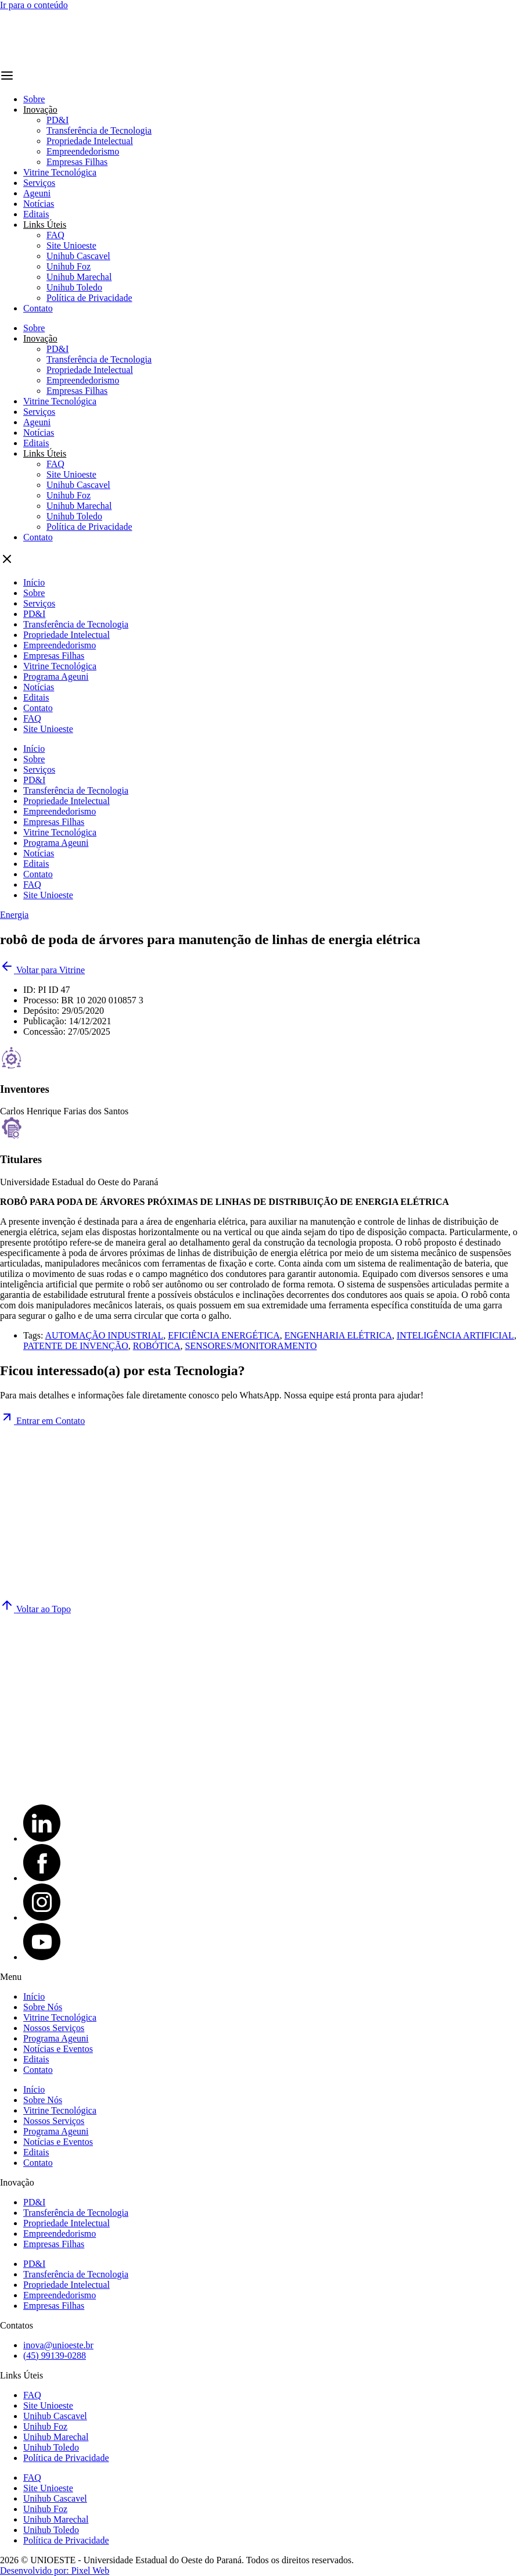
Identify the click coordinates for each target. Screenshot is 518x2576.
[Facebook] (41, 1878)
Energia (14, 915)
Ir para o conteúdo (34, 5)
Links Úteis (44, 224)
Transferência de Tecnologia (99, 130)
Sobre (34, 99)
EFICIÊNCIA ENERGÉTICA (223, 1335)
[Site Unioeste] (103, 1790)
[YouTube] (41, 1957)
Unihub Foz (68, 266)
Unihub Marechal (78, 277)
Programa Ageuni (55, 676)
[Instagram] (41, 1917)
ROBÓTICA (157, 1346)
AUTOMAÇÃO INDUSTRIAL (104, 1335)
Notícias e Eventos (58, 2049)
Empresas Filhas (76, 162)
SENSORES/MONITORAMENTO (251, 1346)
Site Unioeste (71, 245)
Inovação (40, 109)
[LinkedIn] (41, 1838)
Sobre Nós (42, 2007)
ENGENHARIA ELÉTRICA (338, 1335)
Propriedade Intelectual (89, 141)
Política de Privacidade (89, 298)
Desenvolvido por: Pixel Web (54, 2570)
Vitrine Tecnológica (59, 172)
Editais (36, 214)
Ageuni (37, 193)
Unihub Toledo (74, 287)
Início (34, 582)
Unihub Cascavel (78, 256)
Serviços (39, 183)
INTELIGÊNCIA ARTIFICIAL (455, 1335)
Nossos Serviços (53, 2028)
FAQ (55, 235)
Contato (38, 308)
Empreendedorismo (82, 151)
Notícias (38, 204)
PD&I (57, 120)
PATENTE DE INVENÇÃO (75, 1346)
